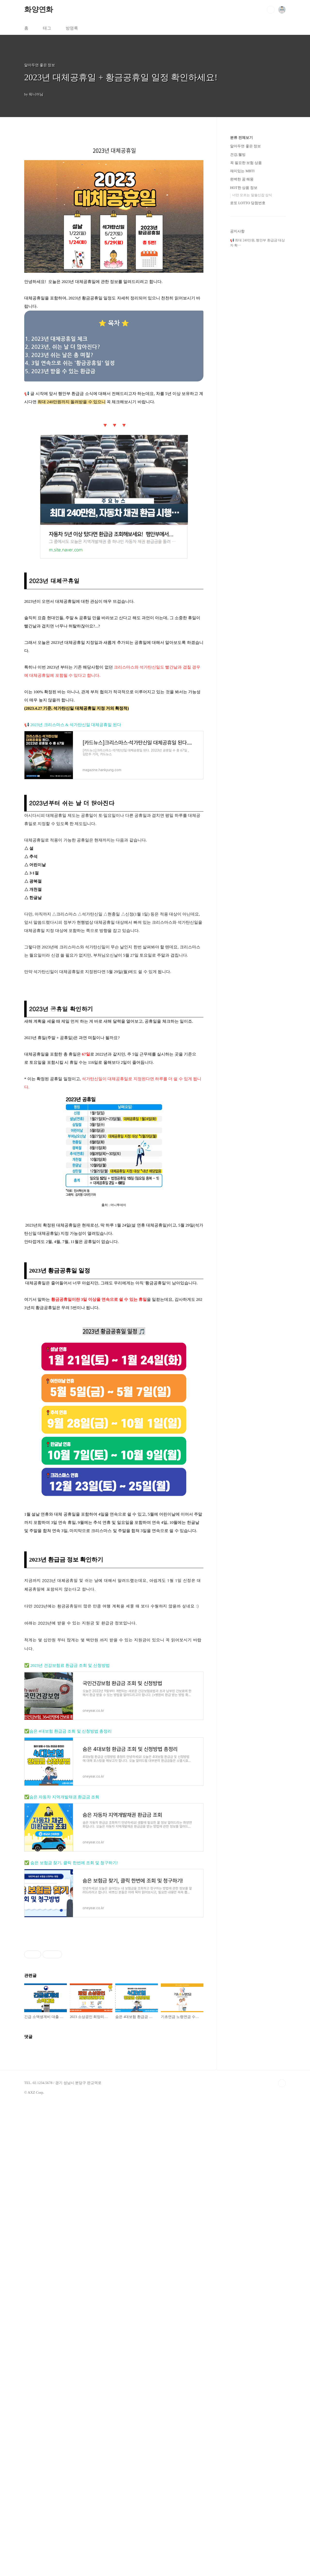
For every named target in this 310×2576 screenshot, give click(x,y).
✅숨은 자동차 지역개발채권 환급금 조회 (61, 1797)
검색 (270, 9)
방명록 (72, 28)
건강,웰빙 (238, 154)
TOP (282, 2083)
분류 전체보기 (241, 138)
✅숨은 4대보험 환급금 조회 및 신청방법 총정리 (68, 1731)
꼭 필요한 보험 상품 (246, 163)
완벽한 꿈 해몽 (242, 179)
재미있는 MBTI (242, 171)
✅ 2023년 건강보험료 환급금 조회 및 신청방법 (67, 1665)
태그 (47, 28)
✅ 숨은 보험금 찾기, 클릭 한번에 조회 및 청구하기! (71, 1863)
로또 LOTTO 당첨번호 (247, 203)
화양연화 (38, 9)
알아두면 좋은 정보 (245, 146)
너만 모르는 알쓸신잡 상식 (252, 195)
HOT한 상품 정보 (243, 188)
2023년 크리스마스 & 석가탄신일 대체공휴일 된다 (75, 724)
